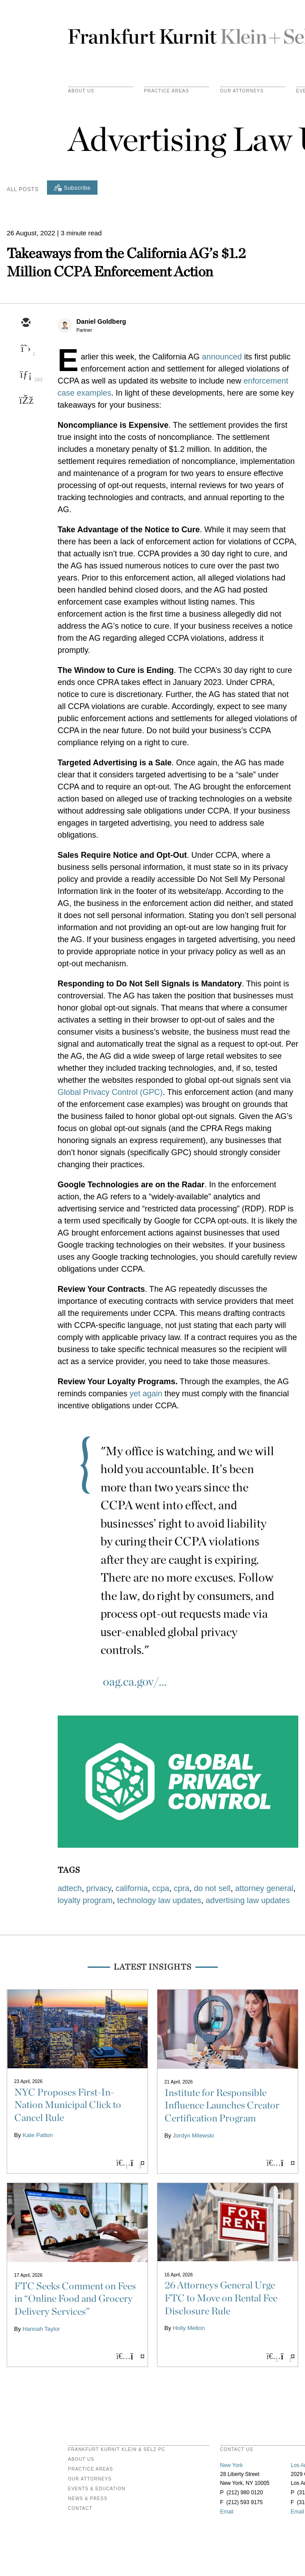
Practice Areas (90, 2469)
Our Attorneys (242, 91)
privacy (98, 1888)
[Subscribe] (72, 187)
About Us (81, 91)
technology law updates (159, 1900)
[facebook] (25, 401)
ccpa (160, 1888)
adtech (70, 1888)
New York (231, 2465)
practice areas (166, 91)
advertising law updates (248, 1900)
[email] (25, 323)
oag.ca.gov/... (135, 1681)
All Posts (22, 189)
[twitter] (25, 349)
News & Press (87, 2499)
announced (222, 356)
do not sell (212, 1888)
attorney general (264, 1888)
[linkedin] (25, 375)
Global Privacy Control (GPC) (110, 1092)
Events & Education (96, 2489)
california (131, 1888)
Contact (80, 2508)
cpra (182, 1888)
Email (226, 2512)
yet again (146, 1393)
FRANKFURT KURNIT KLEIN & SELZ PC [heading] (116, 2449)
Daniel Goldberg (101, 321)
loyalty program (85, 1900)
